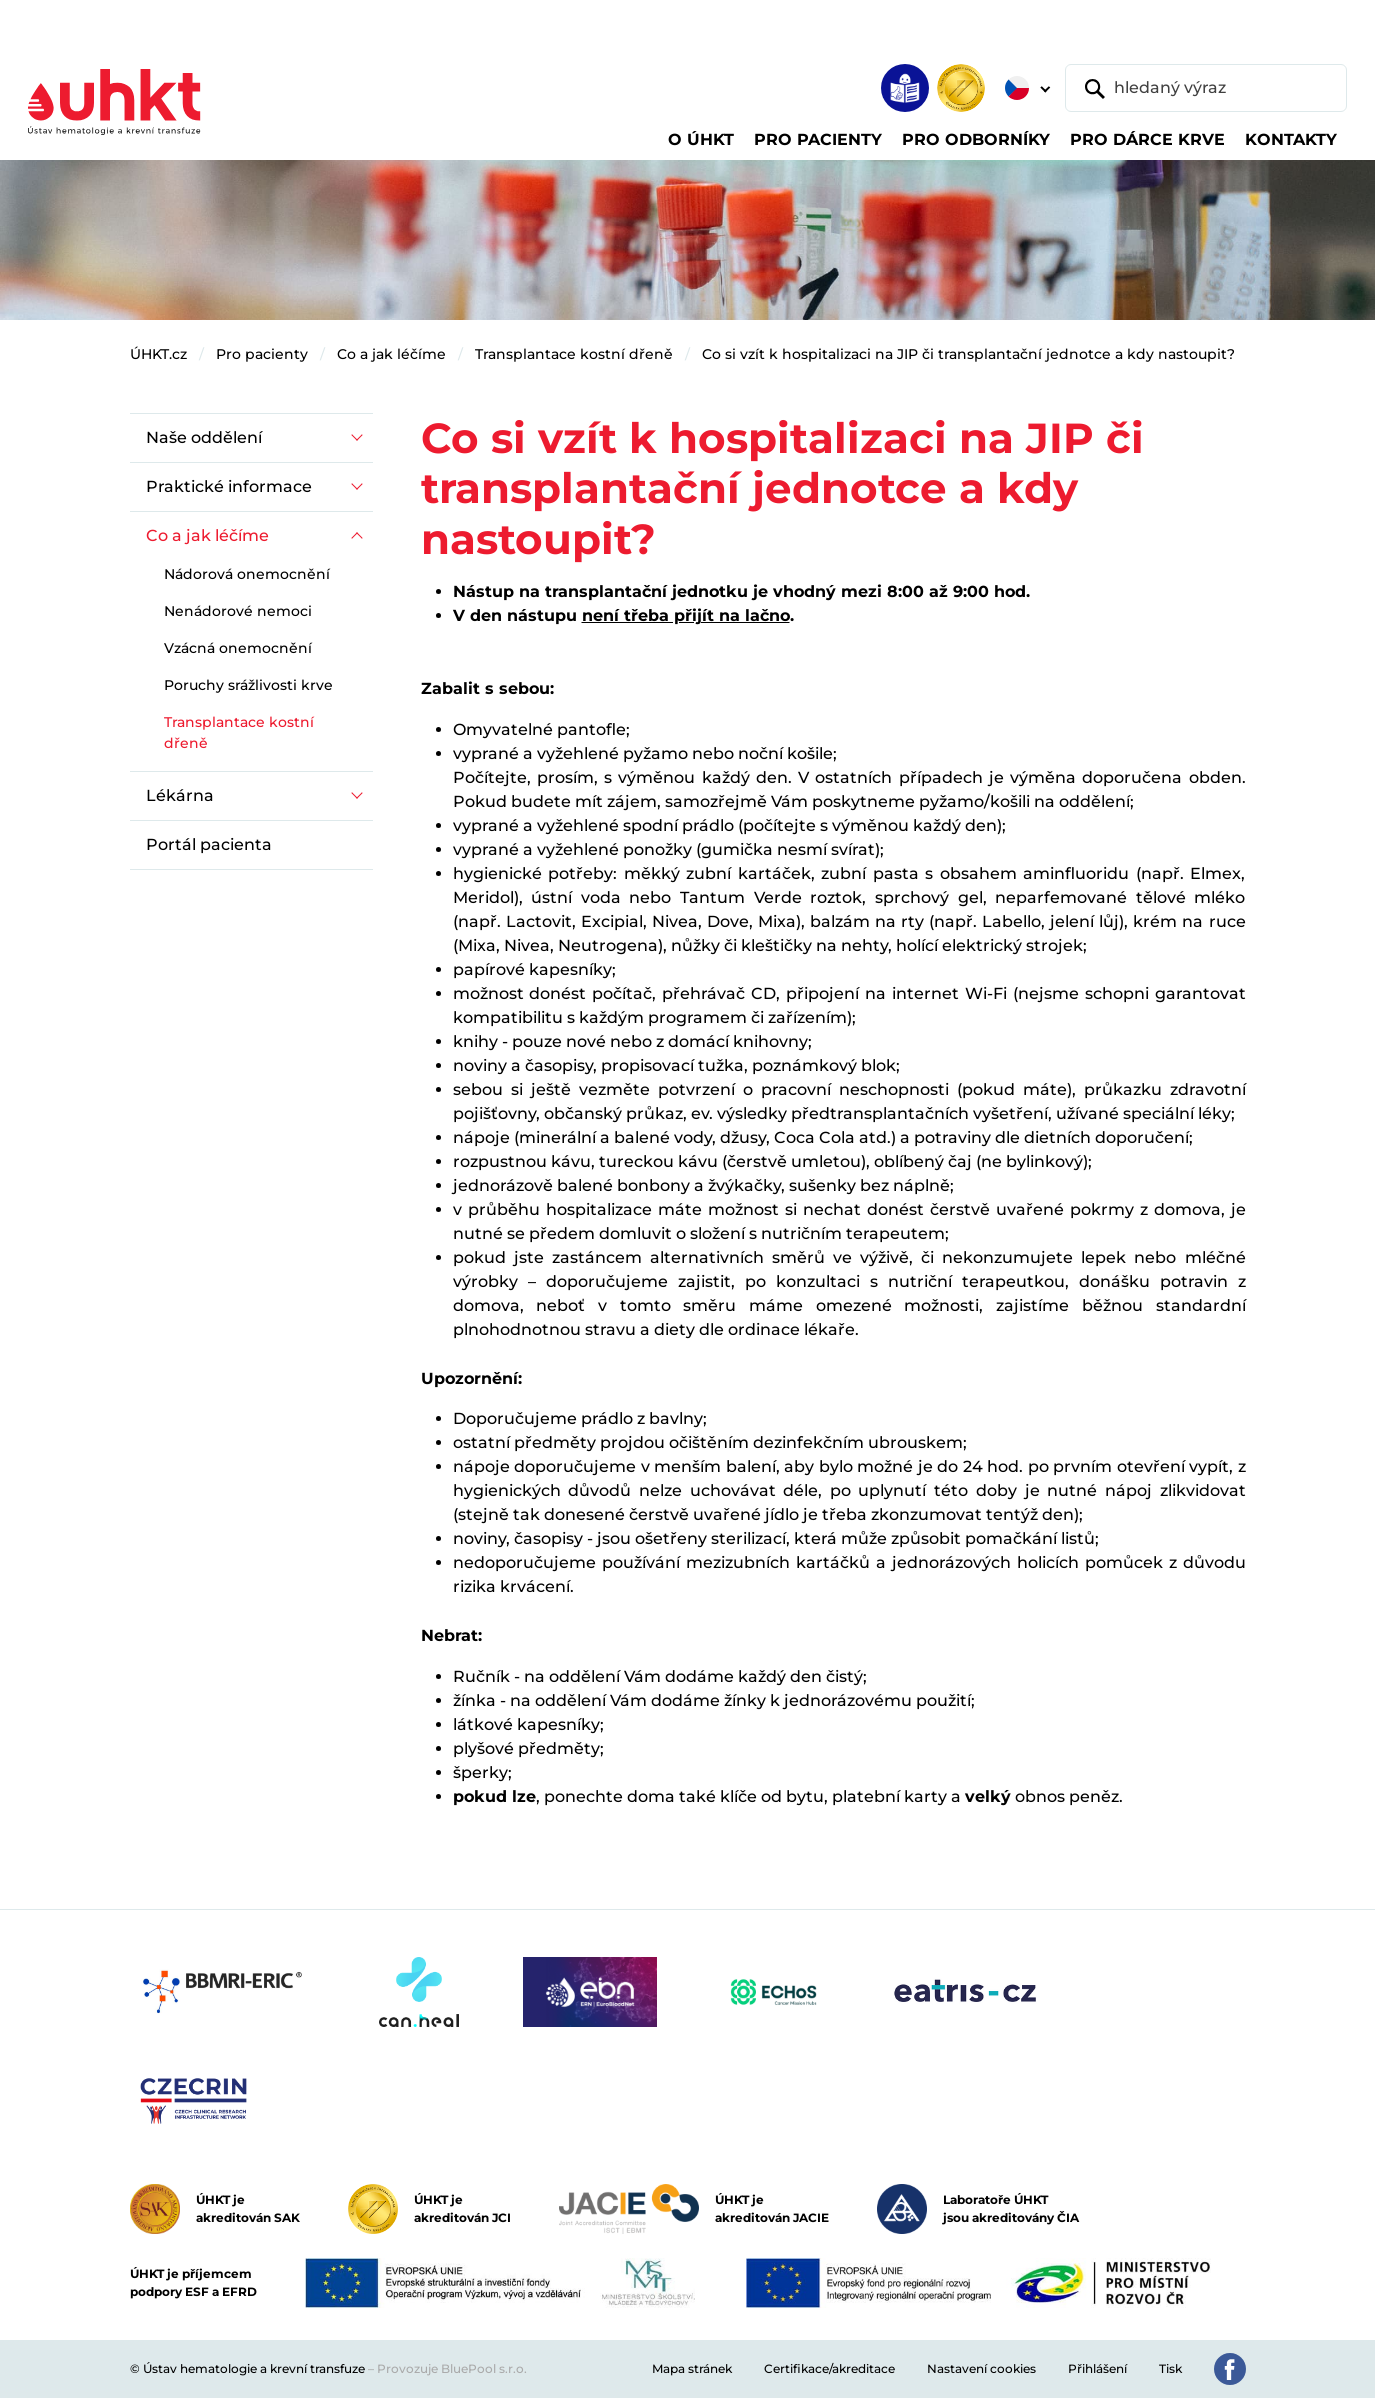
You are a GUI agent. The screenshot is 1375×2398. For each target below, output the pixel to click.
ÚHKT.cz (158, 354)
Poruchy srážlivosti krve (248, 685)
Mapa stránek (692, 2368)
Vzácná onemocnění (238, 648)
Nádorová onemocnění (247, 574)
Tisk (1170, 2368)
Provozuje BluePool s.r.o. (452, 2368)
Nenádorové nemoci (238, 611)
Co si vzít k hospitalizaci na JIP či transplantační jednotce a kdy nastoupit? (968, 354)
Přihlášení (1097, 2368)
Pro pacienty (262, 354)
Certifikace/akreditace (829, 2368)
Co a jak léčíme (391, 354)
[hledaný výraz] (1206, 88)
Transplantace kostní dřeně (574, 354)
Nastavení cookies (981, 2368)
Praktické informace (229, 486)
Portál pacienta (209, 844)
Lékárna (180, 795)
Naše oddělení (204, 437)
